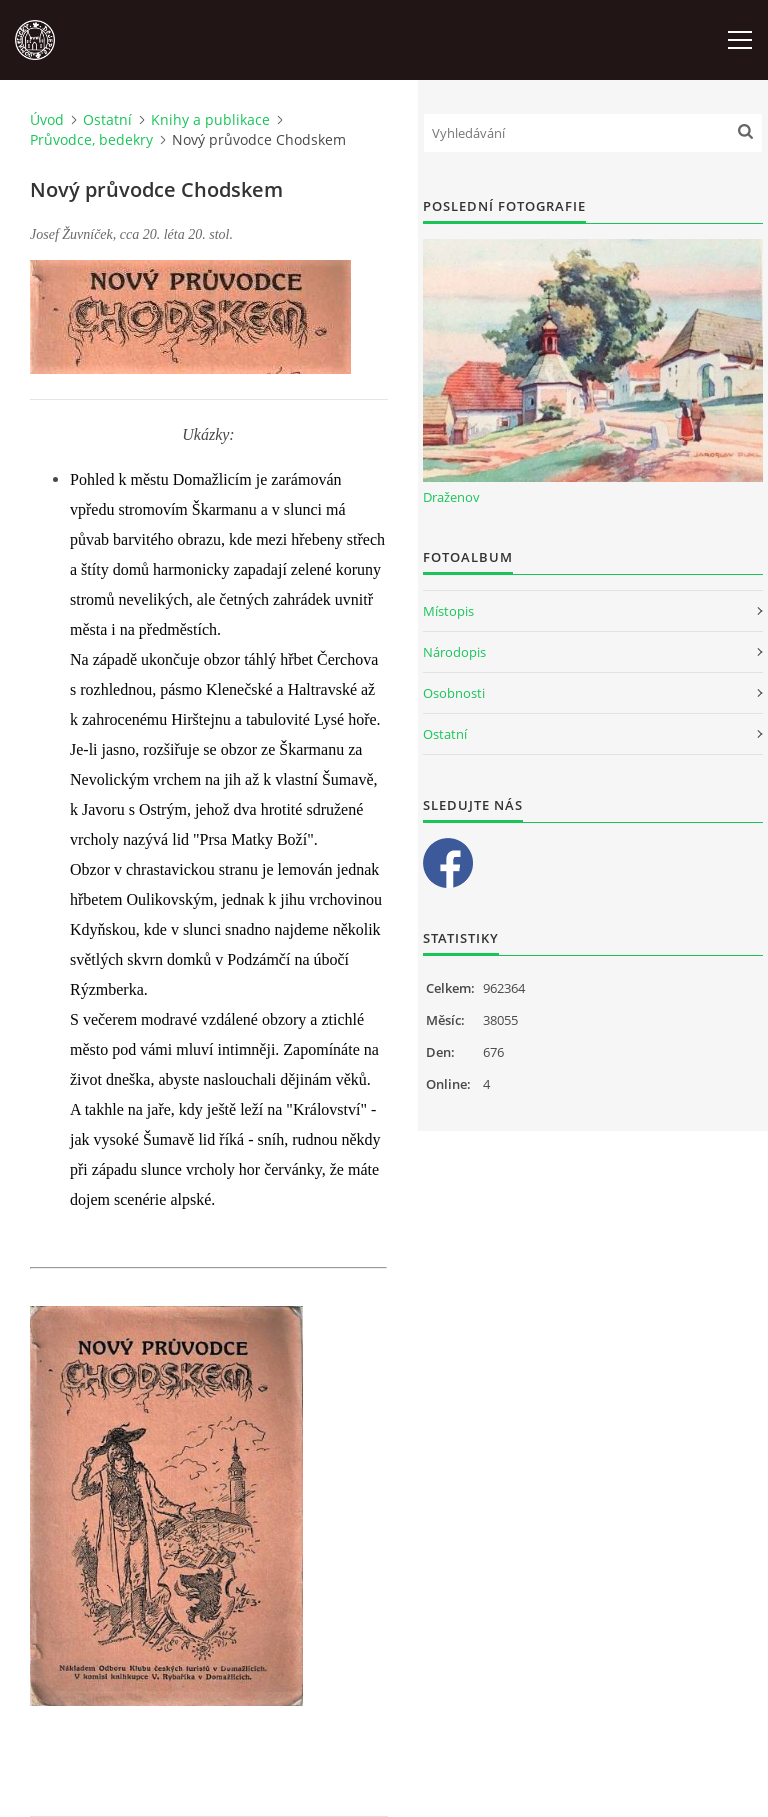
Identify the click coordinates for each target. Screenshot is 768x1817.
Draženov (451, 497)
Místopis (448, 611)
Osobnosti (454, 693)
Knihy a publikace (210, 119)
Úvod (47, 119)
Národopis (454, 652)
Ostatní (107, 119)
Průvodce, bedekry (91, 139)
